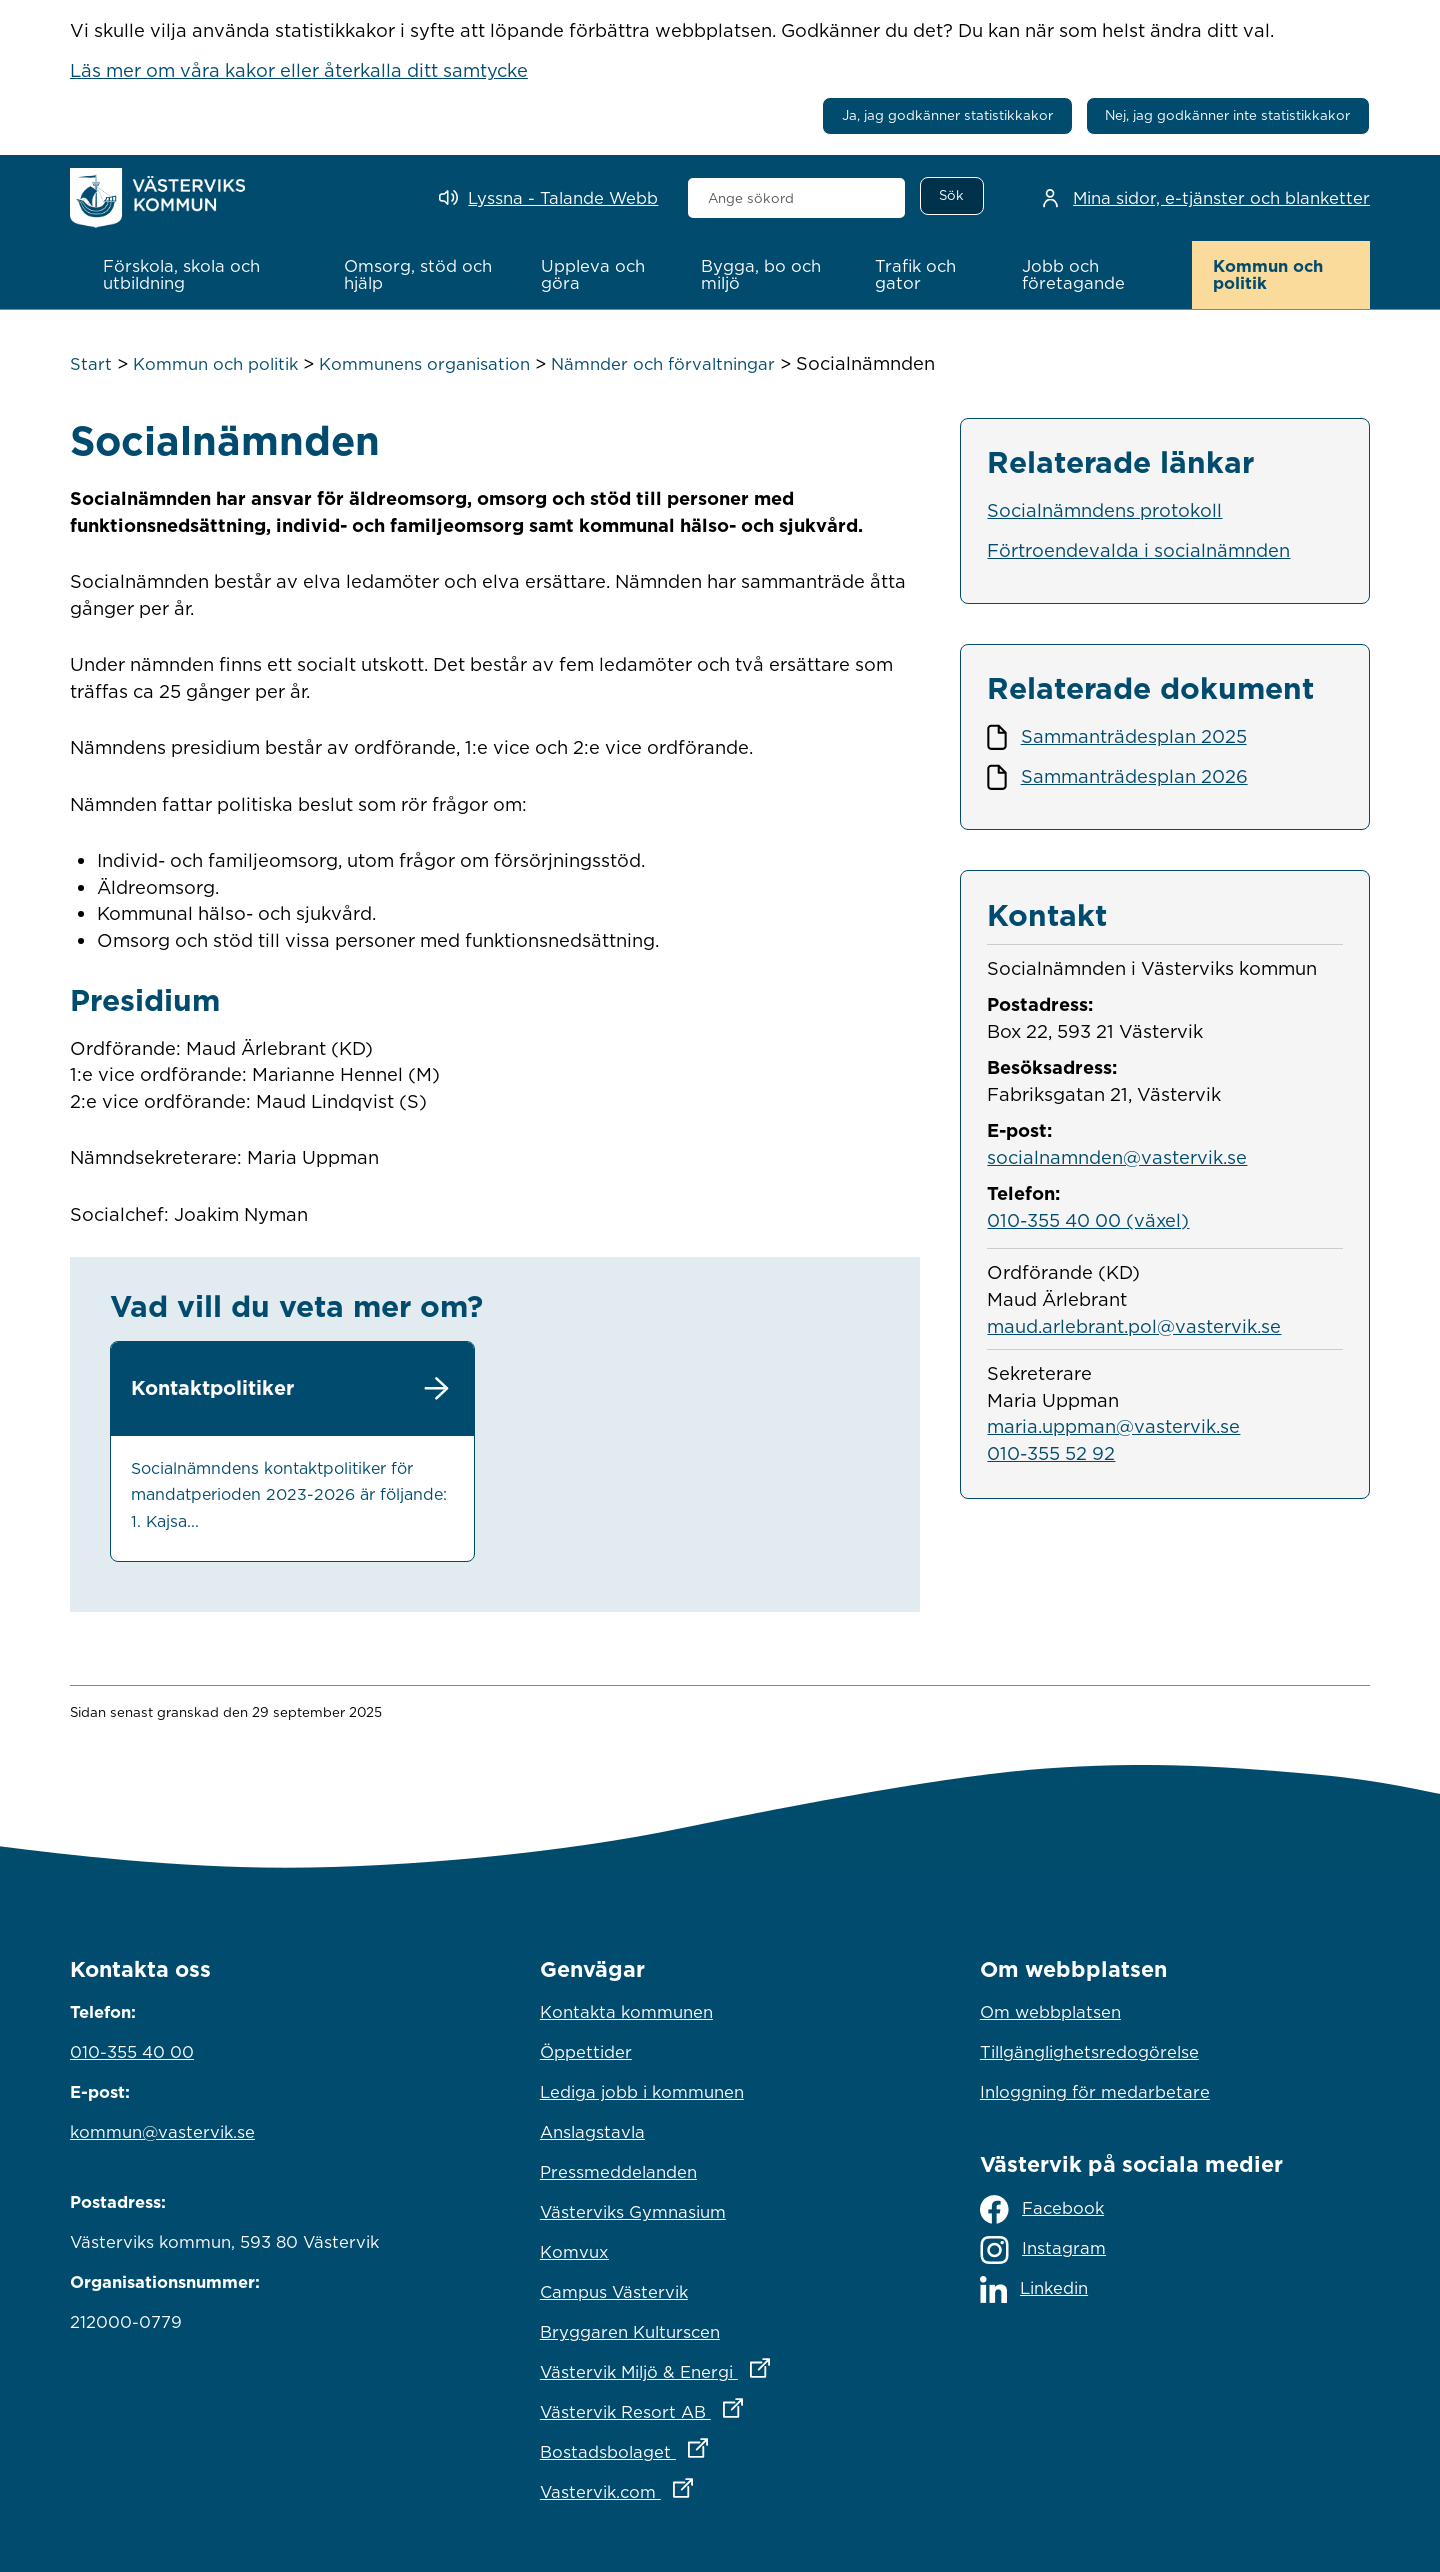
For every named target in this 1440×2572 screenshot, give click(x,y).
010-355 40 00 (132, 2052)
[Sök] (952, 196)
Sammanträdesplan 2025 (1134, 736)
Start (91, 364)
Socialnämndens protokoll (1104, 509)
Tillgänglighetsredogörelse (1089, 2052)
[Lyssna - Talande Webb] (548, 198)
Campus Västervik (614, 2292)
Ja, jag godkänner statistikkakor (947, 115)
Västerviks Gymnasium (633, 2212)
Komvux (574, 2252)
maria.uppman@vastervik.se (1113, 1426)
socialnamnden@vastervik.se (1117, 1156)
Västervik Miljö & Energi (720, 2367)
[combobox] (796, 198)
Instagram (1043, 2249)
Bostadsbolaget (712, 2447)
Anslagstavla (592, 2132)
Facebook (1042, 2209)
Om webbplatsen (1050, 2012)
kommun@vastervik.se (162, 2132)
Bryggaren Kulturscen (630, 2332)
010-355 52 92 (1051, 1452)
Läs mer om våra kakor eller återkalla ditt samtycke (299, 70)
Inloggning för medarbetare (1095, 2092)
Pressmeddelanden (618, 2172)
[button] (202, 275)
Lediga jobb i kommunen (642, 2092)
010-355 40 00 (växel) (1088, 1219)
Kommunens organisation (424, 364)
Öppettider (586, 2052)
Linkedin (1034, 2289)
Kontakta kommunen (626, 2012)
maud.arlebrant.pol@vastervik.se (1134, 1325)
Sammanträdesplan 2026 (1134, 775)
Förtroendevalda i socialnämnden (1138, 549)
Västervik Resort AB (720, 2407)
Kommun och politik (215, 364)
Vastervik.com (704, 2487)
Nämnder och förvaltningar (663, 364)
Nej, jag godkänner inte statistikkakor (1227, 115)
